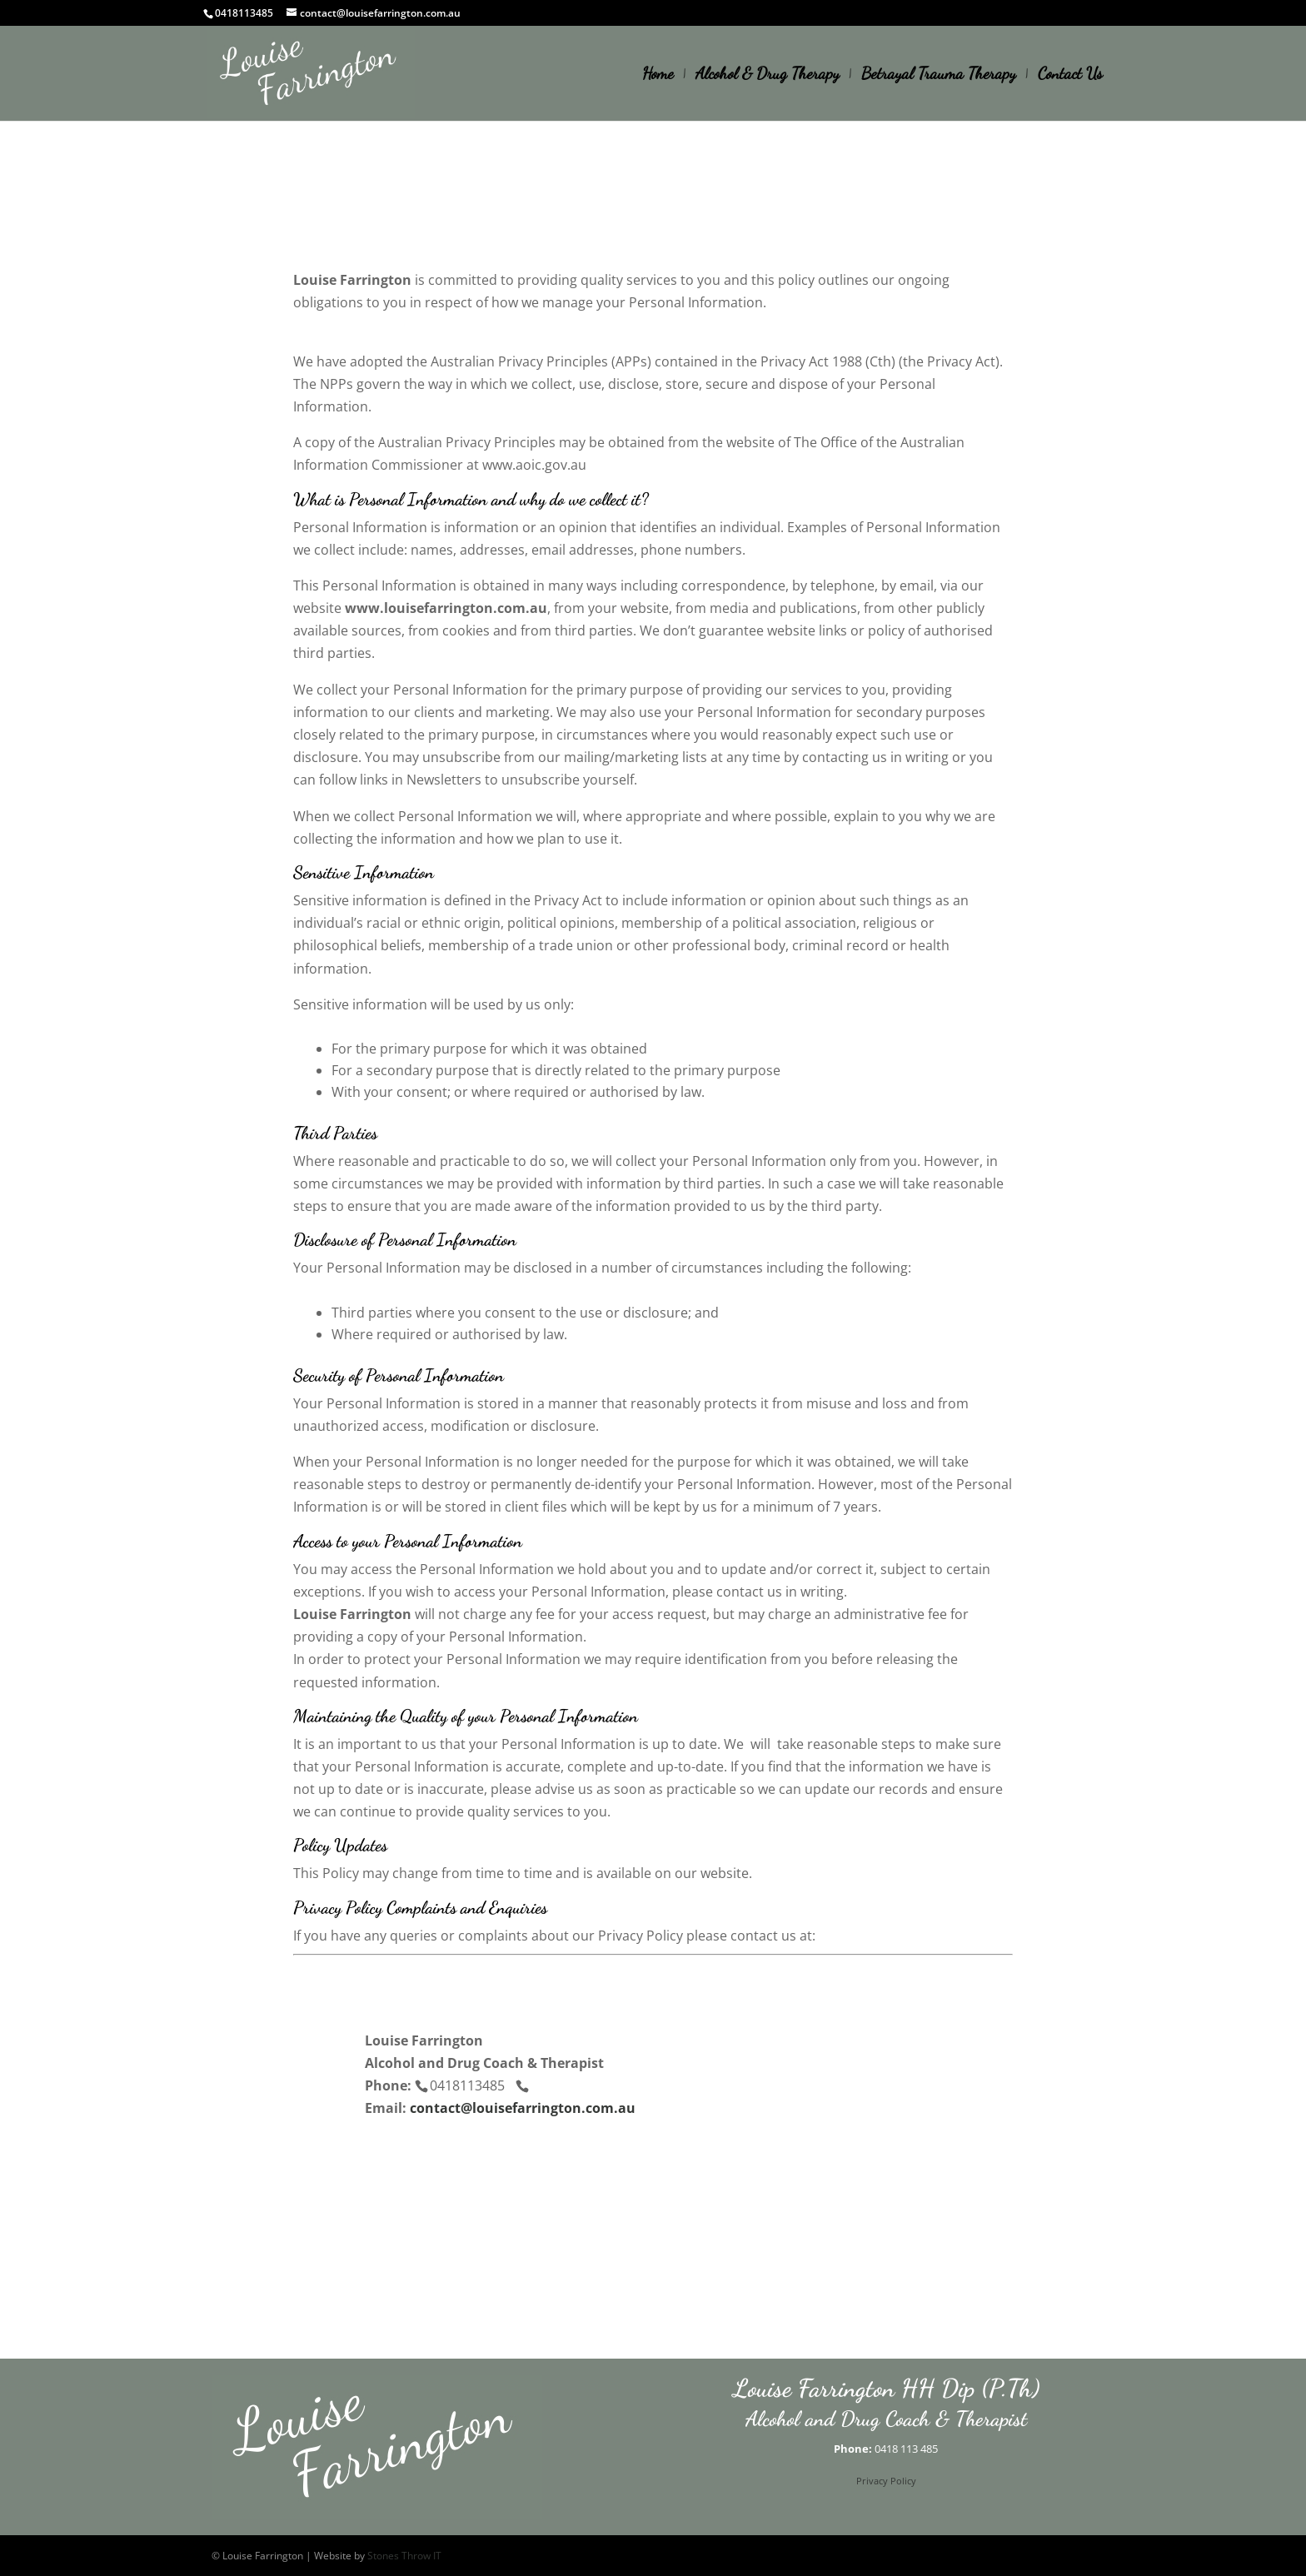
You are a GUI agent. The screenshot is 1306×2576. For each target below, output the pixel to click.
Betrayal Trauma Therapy (938, 75)
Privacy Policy (886, 2480)
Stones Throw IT (404, 2556)
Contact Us (1070, 75)
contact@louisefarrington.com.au (523, 2108)
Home (658, 75)
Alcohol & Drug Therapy (767, 75)
